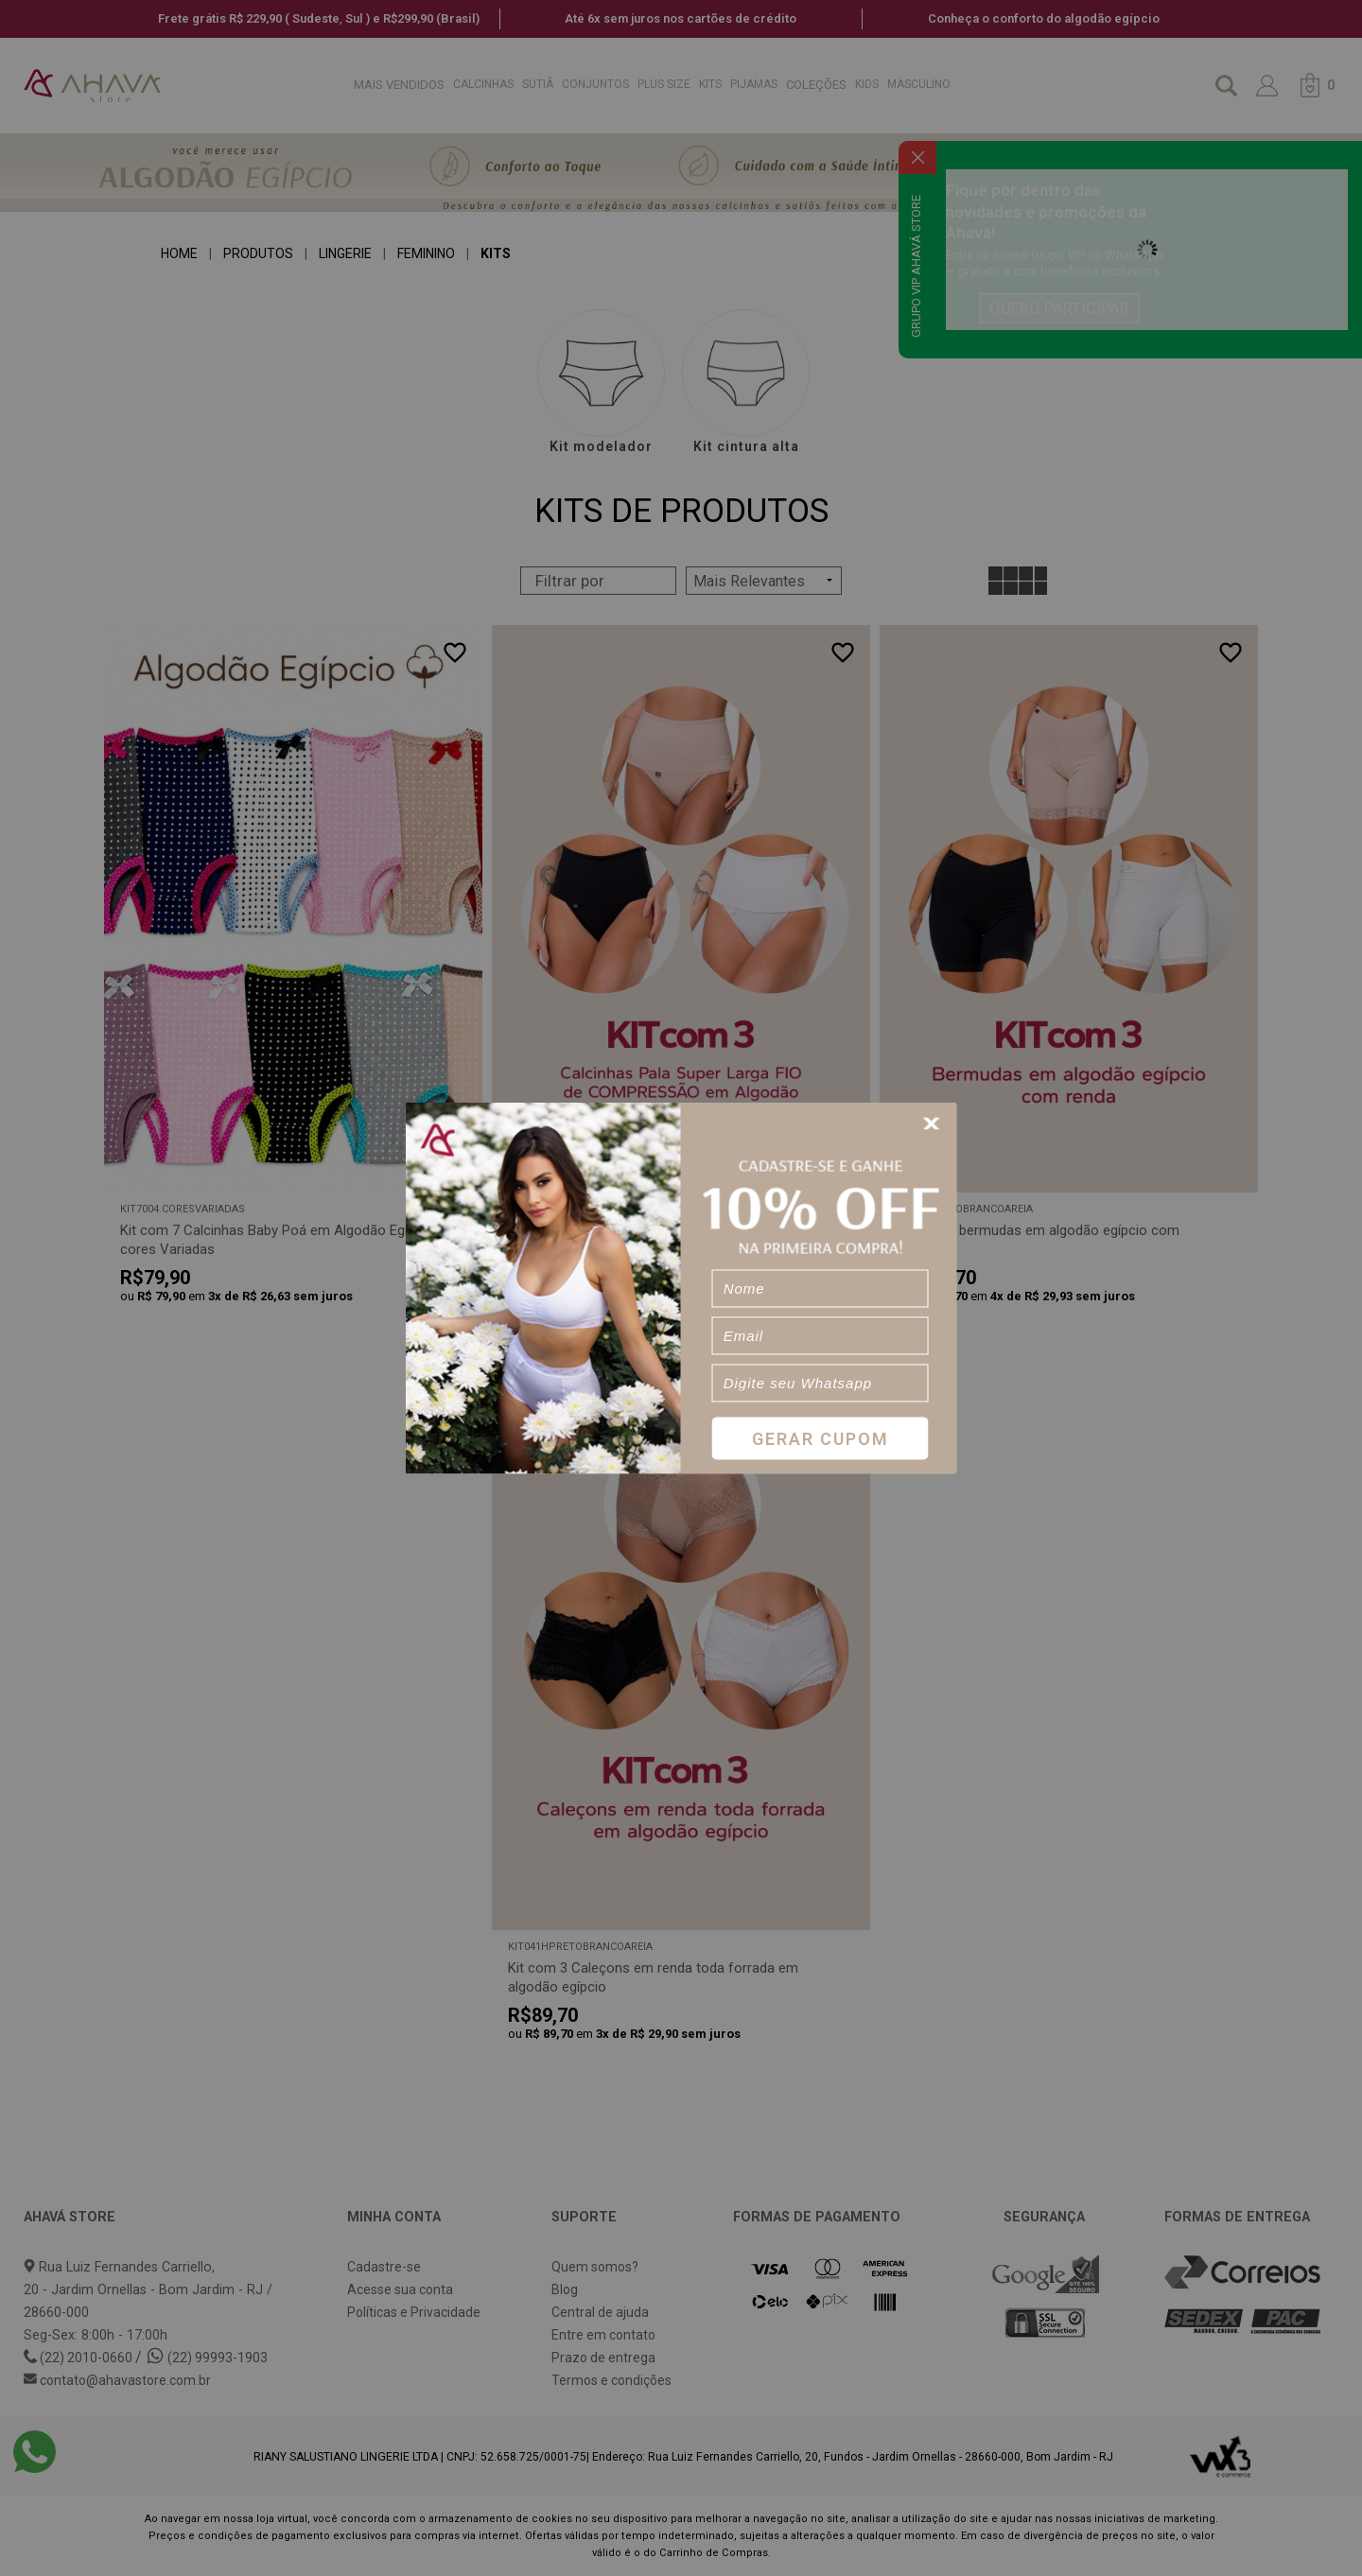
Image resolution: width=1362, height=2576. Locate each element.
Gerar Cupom (820, 1438)
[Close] (934, 1124)
